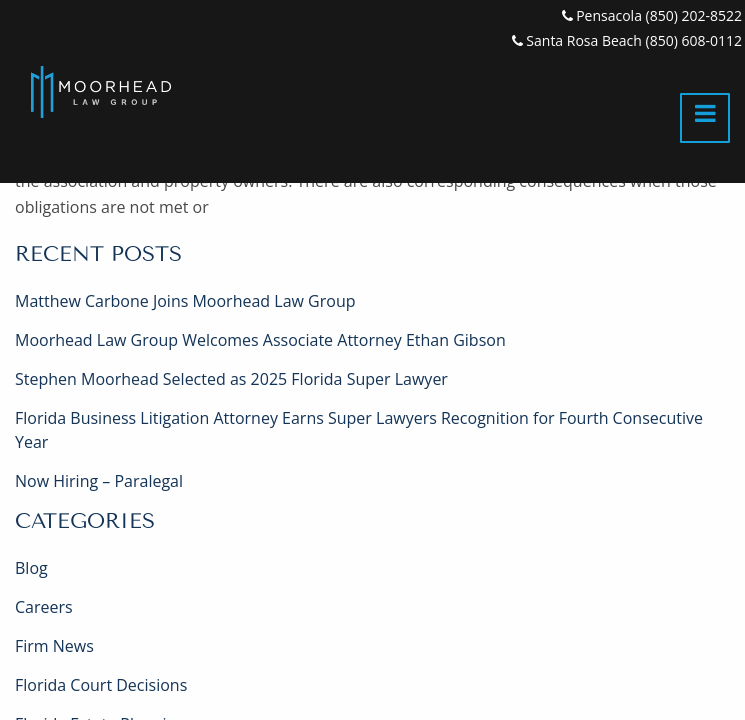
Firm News (54, 646)
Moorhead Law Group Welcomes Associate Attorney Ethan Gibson (260, 340)
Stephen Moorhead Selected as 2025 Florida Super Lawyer (231, 379)
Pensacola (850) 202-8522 (652, 15)
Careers (44, 607)
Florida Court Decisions (101, 685)
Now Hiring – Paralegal (99, 481)
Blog (31, 568)
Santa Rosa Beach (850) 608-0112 (627, 40)
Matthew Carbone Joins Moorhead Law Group (185, 301)
